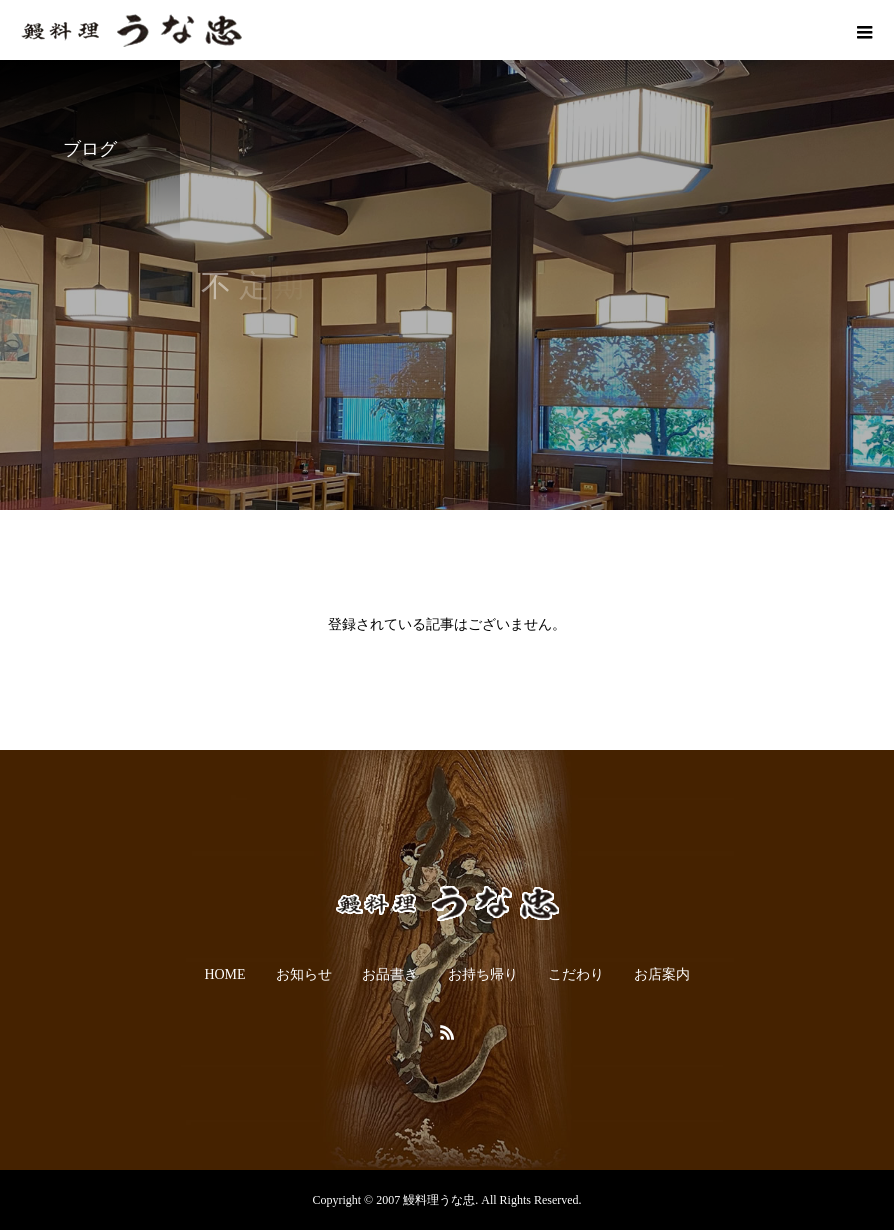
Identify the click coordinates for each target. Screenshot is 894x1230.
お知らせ (304, 974)
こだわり (576, 974)
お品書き (390, 974)
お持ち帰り (483, 974)
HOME (224, 974)
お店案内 (662, 974)
